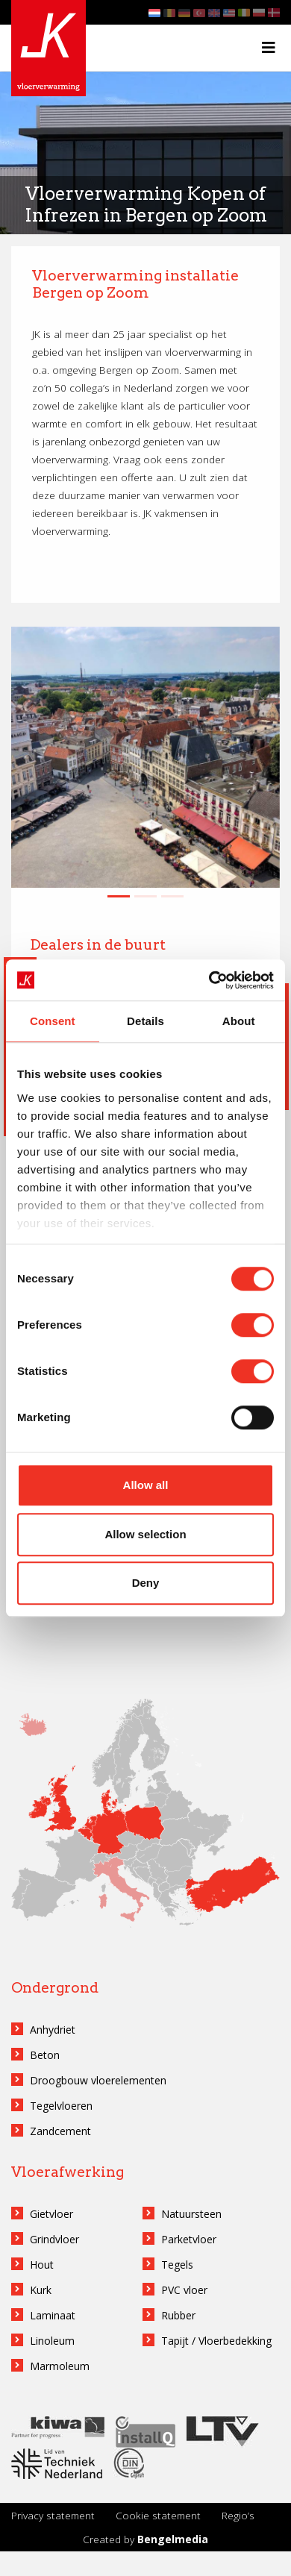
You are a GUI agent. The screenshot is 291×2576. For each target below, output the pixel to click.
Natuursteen (191, 2214)
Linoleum (52, 2341)
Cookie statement (158, 2515)
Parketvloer (188, 2239)
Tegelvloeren (61, 2106)
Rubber (178, 2315)
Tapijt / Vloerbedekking (216, 2341)
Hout (42, 2264)
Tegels (177, 2264)
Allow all (146, 1485)
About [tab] (238, 1021)
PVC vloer (184, 2290)
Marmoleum (60, 2366)
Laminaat (52, 2315)
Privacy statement (53, 2515)
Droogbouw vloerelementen (98, 2080)
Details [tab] (145, 1021)
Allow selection (145, 1534)
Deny (146, 1582)
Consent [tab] (52, 1021)
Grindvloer (54, 2239)
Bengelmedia (172, 2539)
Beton (45, 2055)
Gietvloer (51, 2214)
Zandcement (60, 2131)
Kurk (40, 2290)
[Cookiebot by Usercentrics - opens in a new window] (209, 980)
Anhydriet (52, 2029)
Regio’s (238, 2515)
